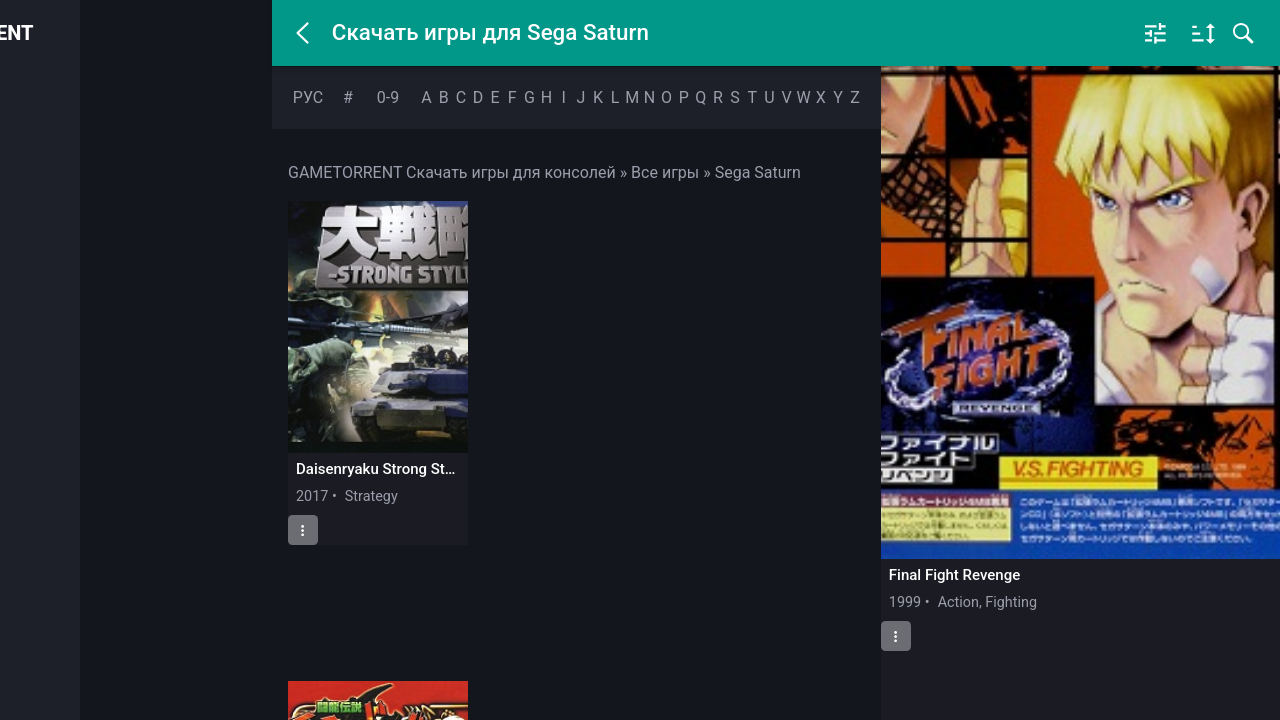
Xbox (57, 235)
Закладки (74, 412)
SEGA (59, 321)
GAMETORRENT (153, 33)
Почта (62, 459)
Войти (133, 96)
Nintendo (70, 278)
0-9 (388, 97)
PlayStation (77, 192)
